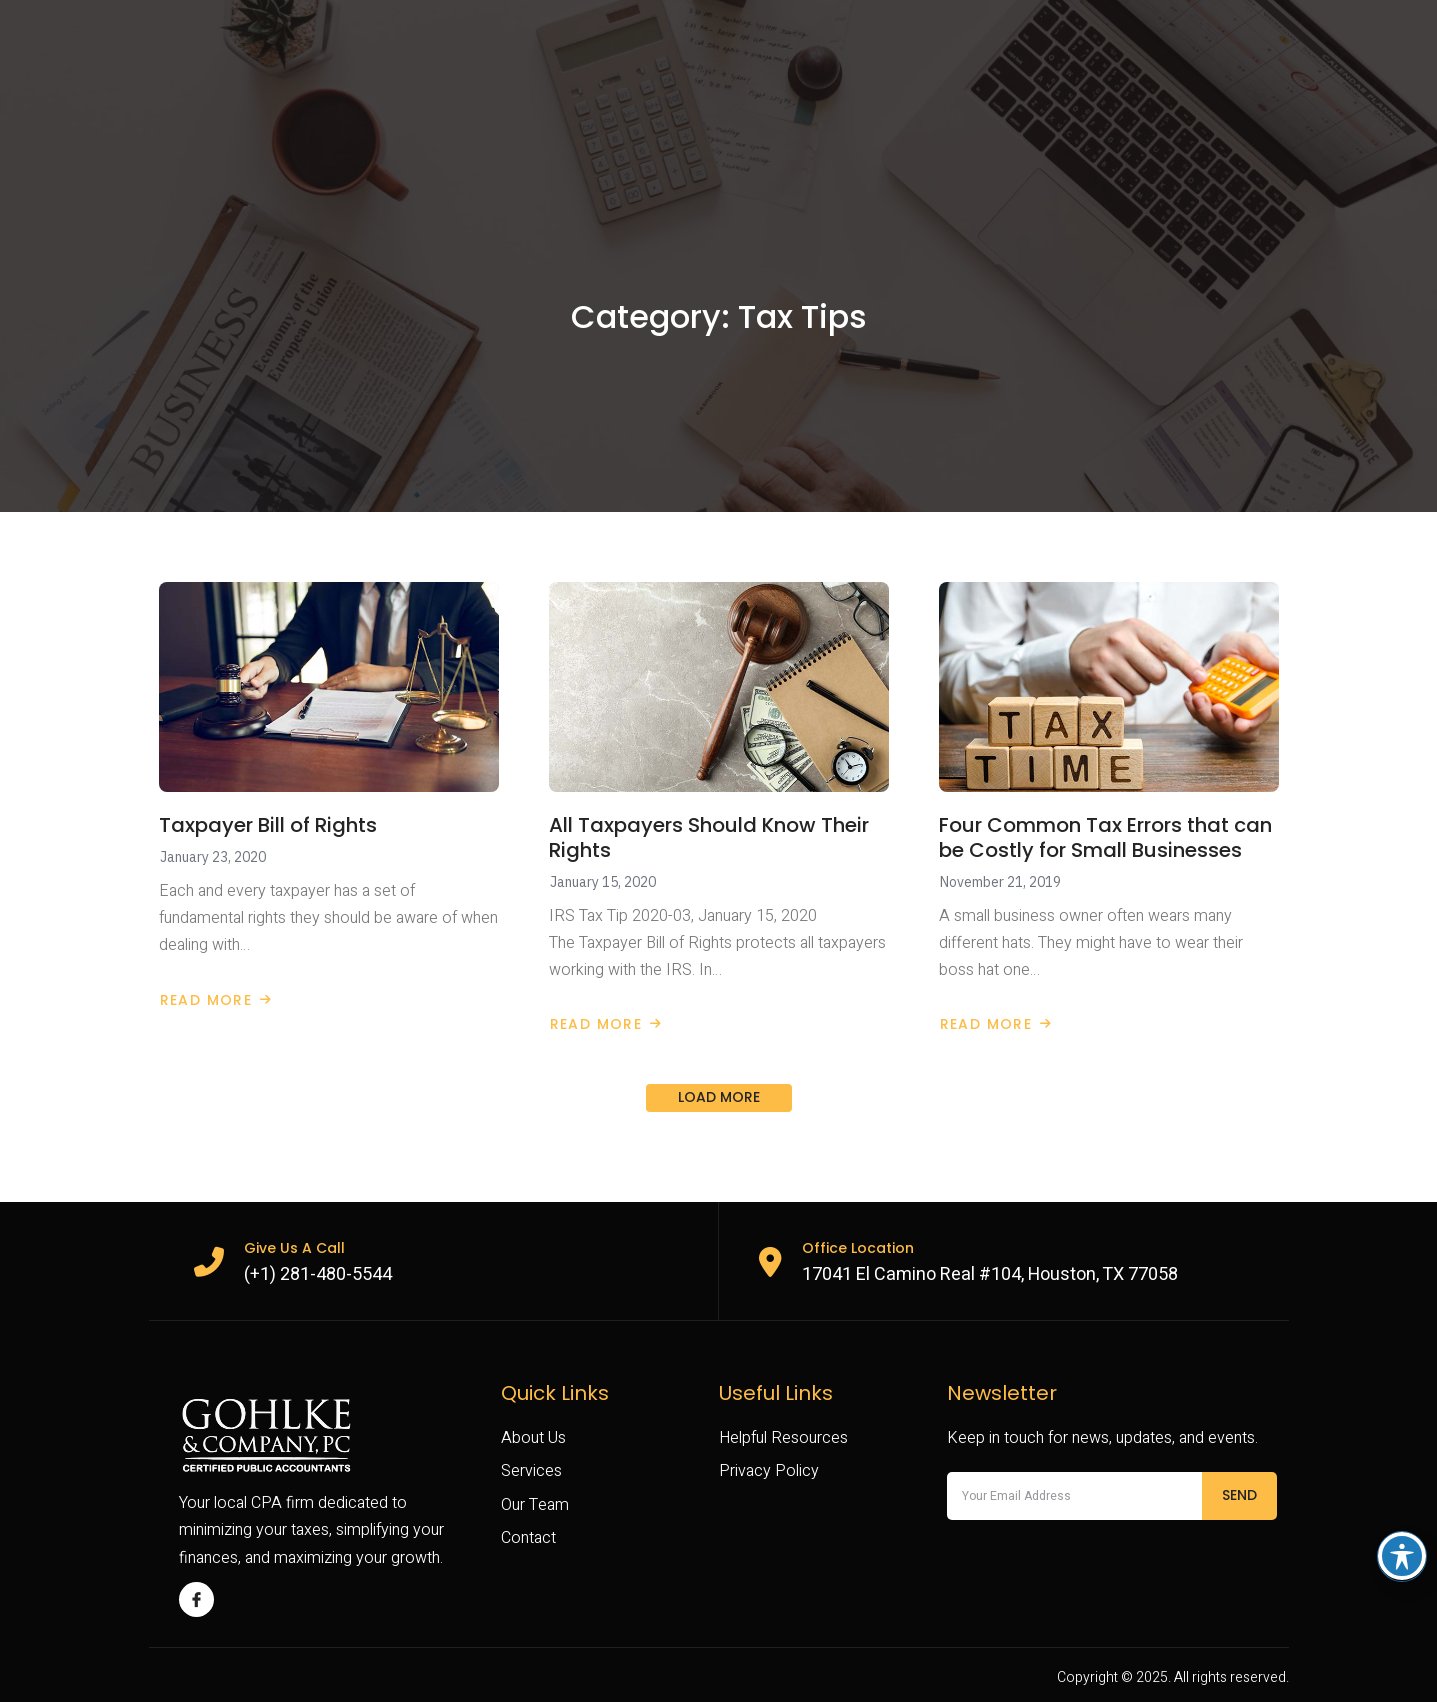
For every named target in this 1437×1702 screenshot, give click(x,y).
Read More (216, 1000)
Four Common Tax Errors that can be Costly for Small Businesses (1105, 837)
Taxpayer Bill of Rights (268, 825)
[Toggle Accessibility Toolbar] (1402, 1556)
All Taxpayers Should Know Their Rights (709, 837)
